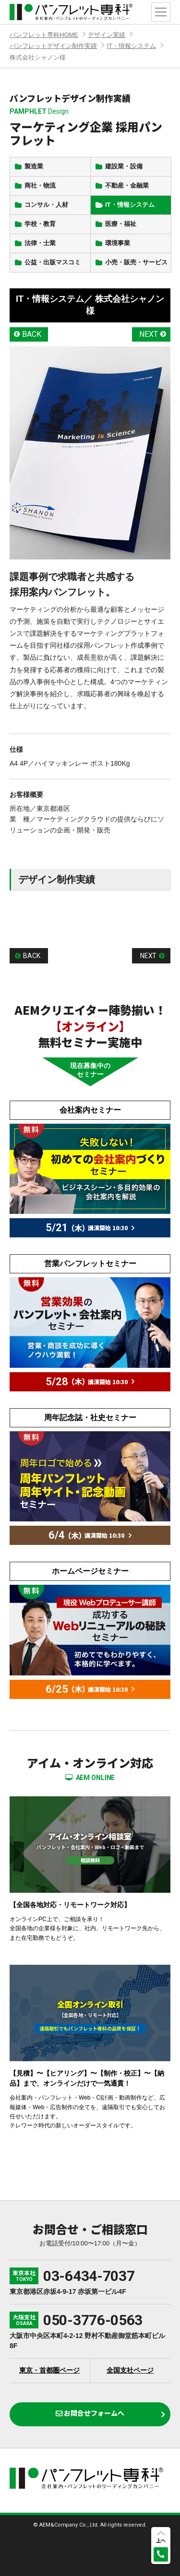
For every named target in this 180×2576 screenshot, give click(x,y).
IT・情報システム (131, 45)
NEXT (148, 334)
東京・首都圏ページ (49, 2370)
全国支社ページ (130, 2370)
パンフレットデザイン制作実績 (53, 45)
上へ (161, 2540)
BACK (31, 334)
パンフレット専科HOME (44, 34)
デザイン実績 (106, 34)
